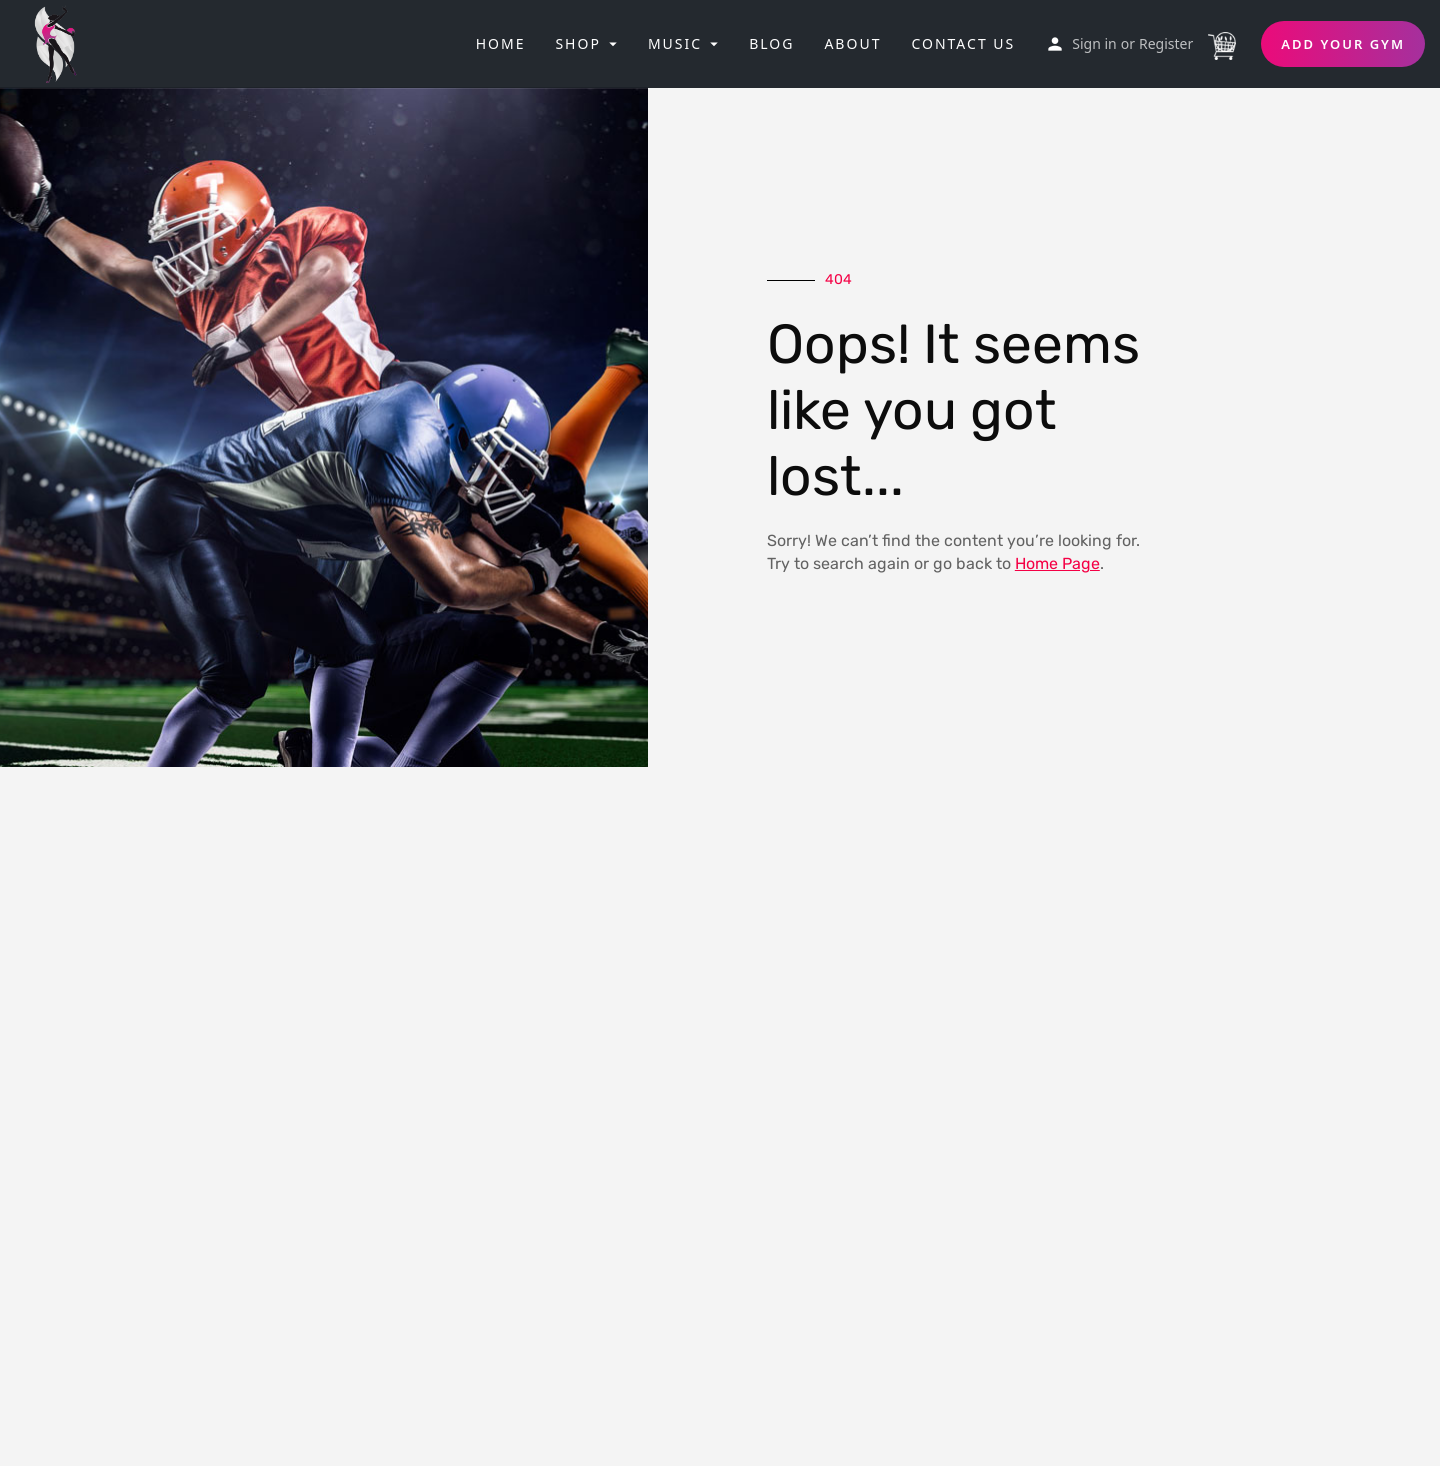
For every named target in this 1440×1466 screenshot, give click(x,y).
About (852, 43)
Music (675, 43)
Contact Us (963, 43)
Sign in (1094, 43)
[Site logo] (62, 42)
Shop (577, 43)
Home (501, 43)
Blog (771, 43)
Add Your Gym (1343, 44)
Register (1166, 43)
